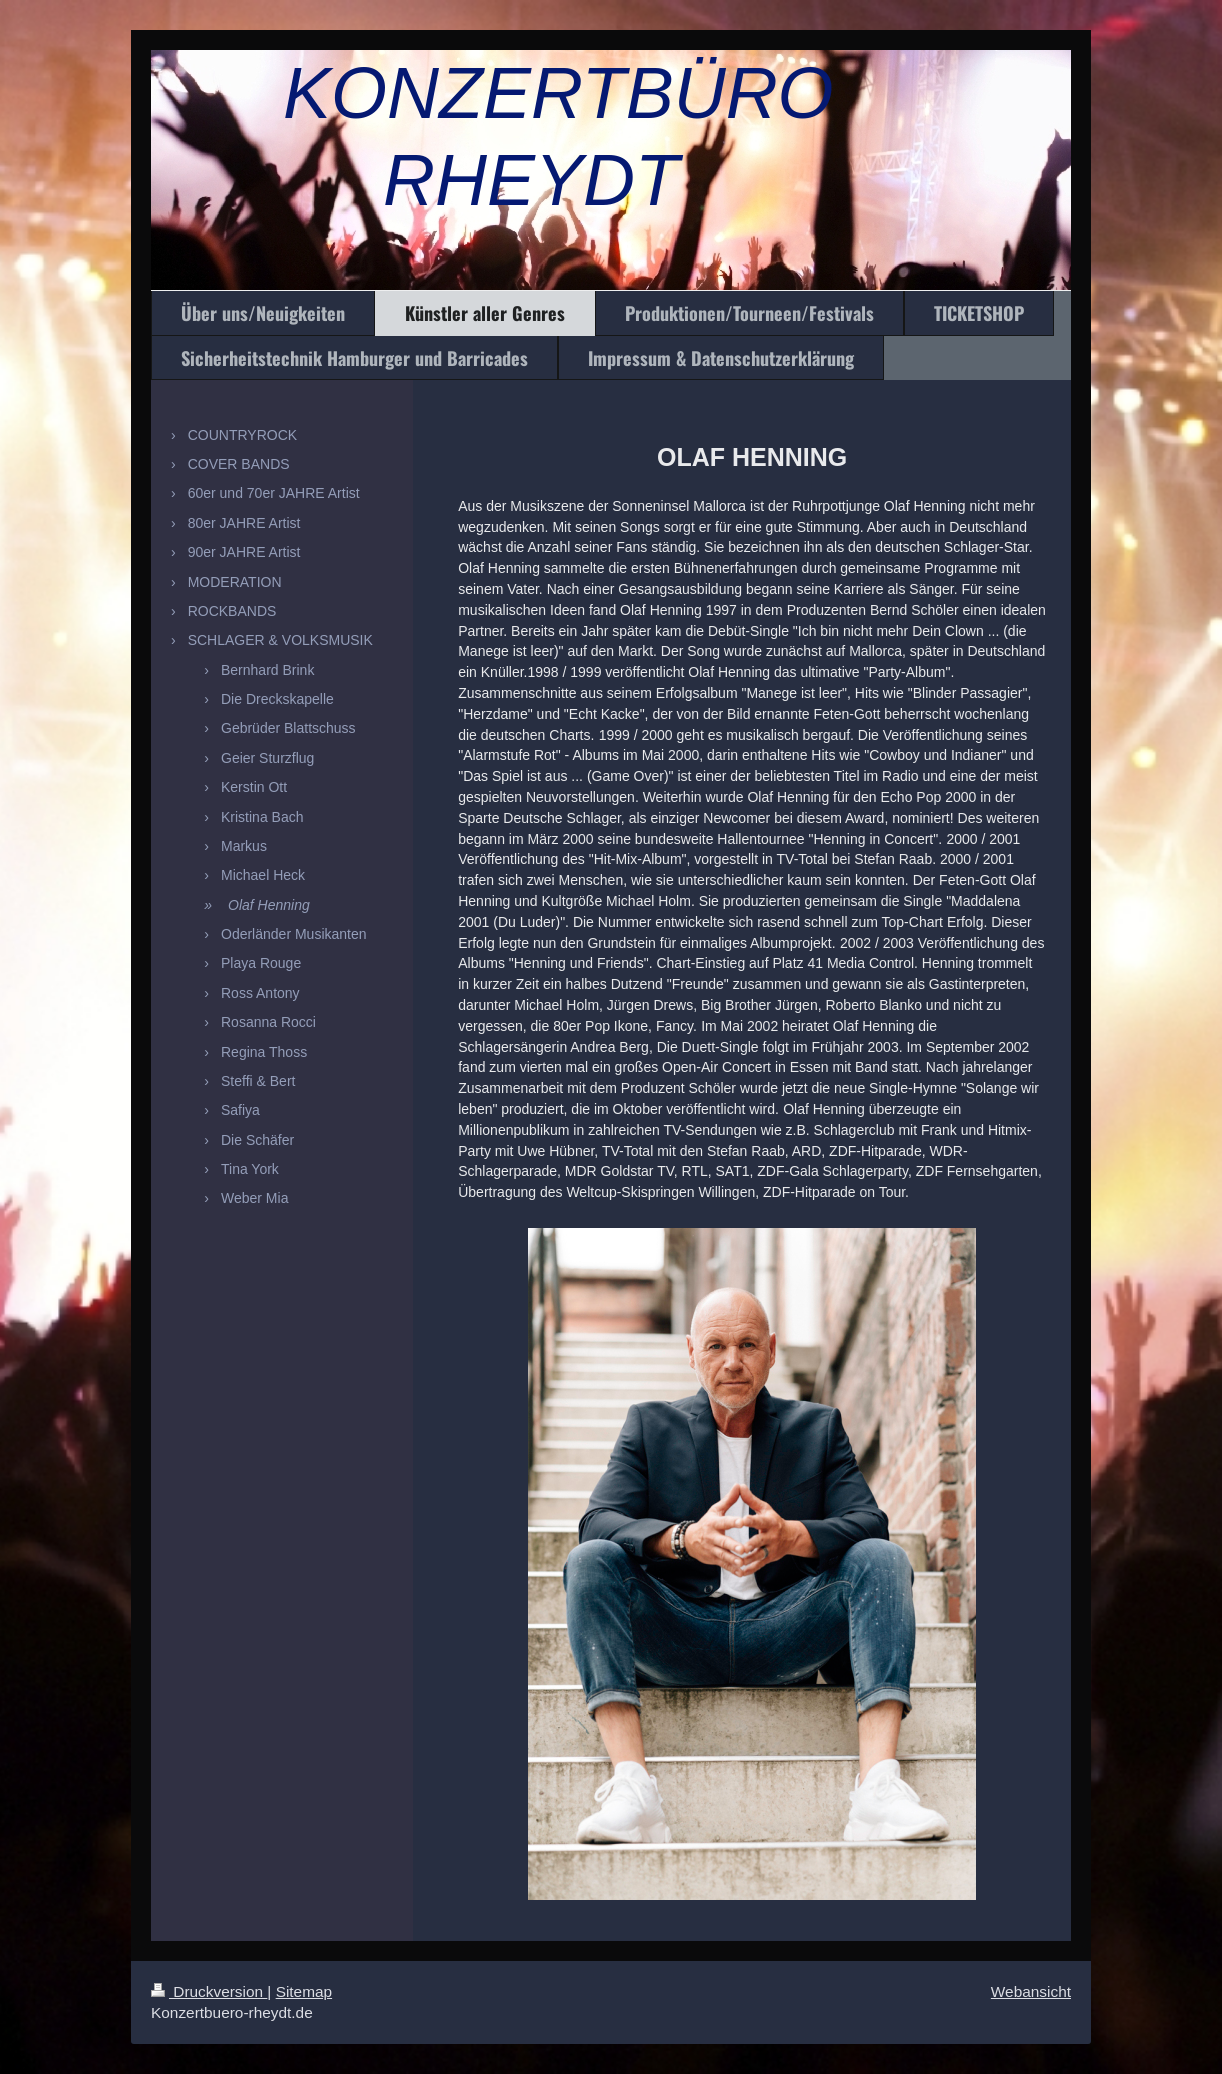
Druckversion (209, 1991)
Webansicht (1031, 1991)
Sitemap (304, 1991)
